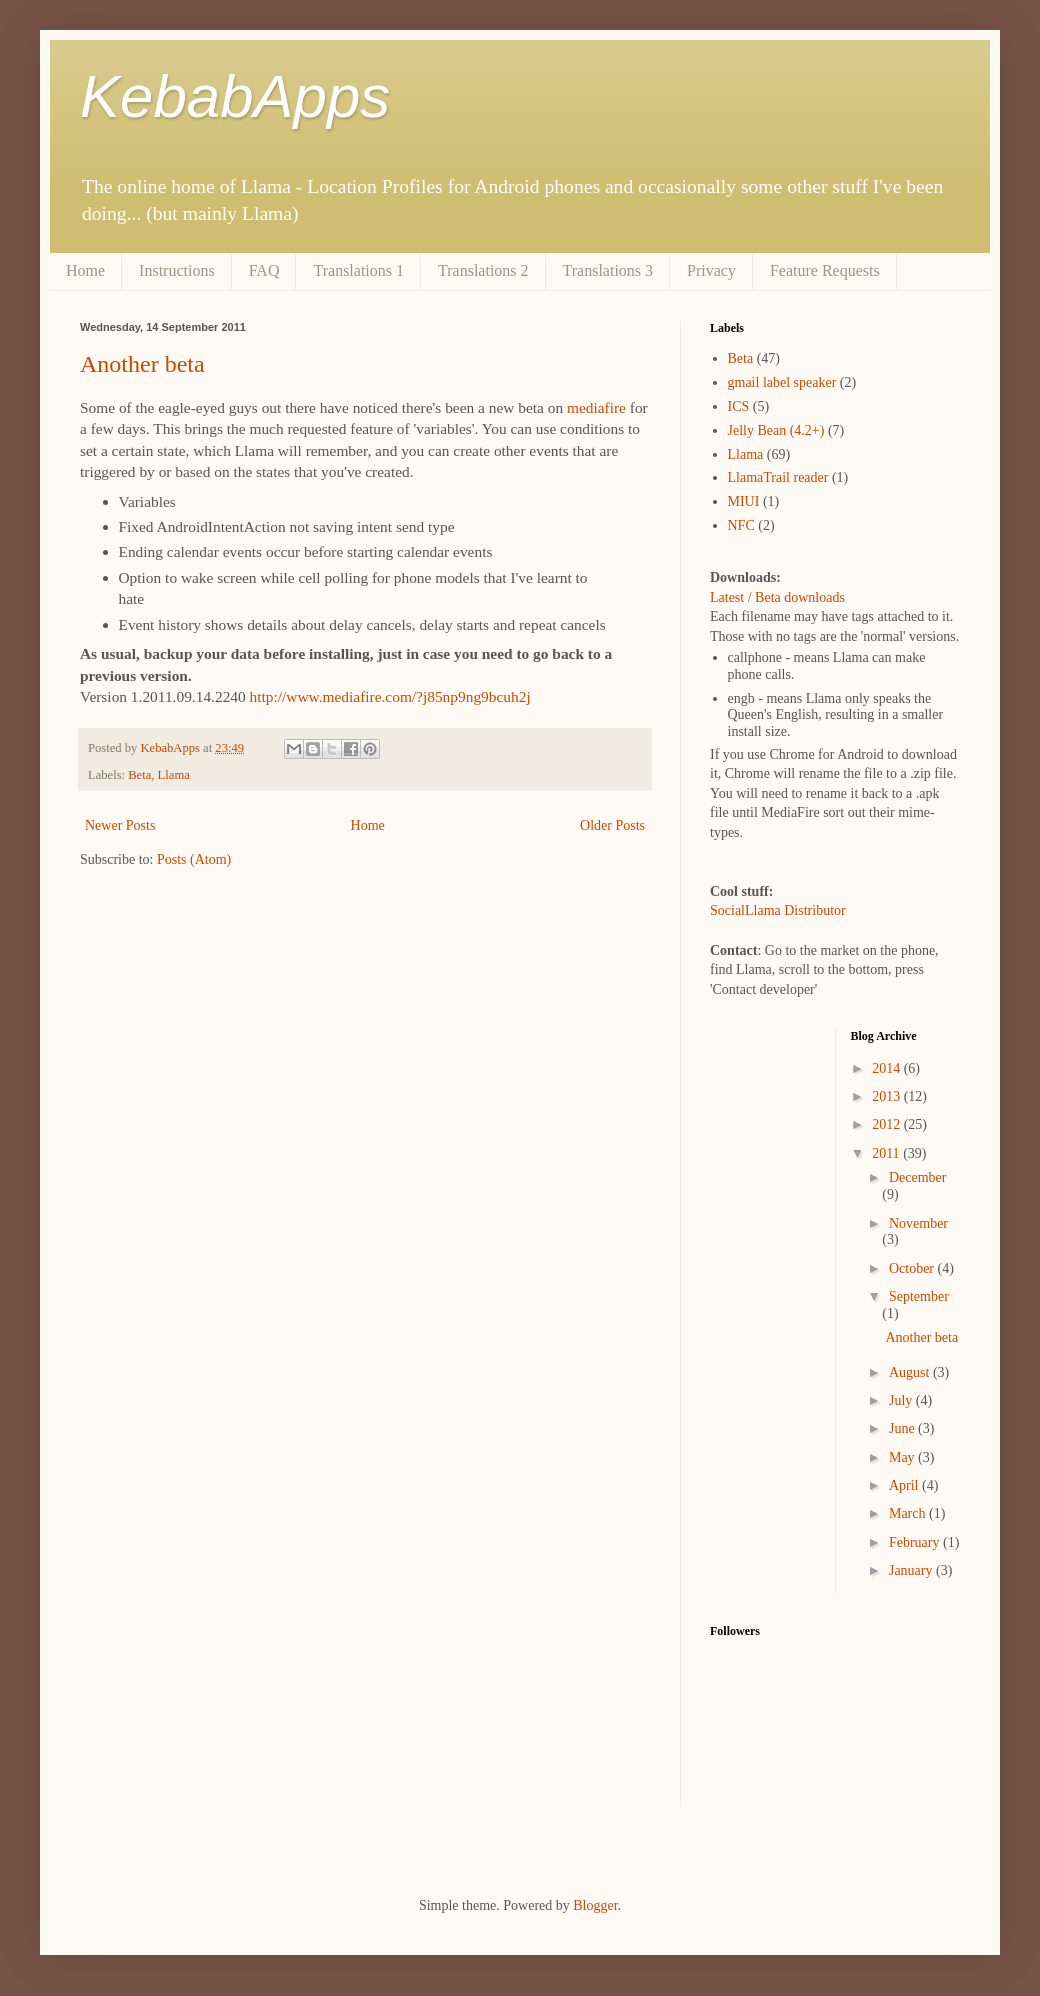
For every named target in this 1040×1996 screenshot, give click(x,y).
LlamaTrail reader (778, 477)
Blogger (595, 1905)
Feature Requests (825, 270)
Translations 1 (358, 270)
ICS (739, 406)
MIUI (744, 501)
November (918, 1223)
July (902, 1400)
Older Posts (612, 825)
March (909, 1513)
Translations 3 (608, 270)
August (911, 1372)
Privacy (711, 270)
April (905, 1485)
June (903, 1428)
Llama (174, 775)
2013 (888, 1096)
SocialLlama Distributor (778, 910)
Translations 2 (483, 270)
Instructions (177, 270)
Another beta (142, 364)
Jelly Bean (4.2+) (776, 430)
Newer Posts (120, 825)
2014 (888, 1068)
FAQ (264, 270)
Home (85, 270)
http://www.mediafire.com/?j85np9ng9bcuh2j (390, 696)
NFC (741, 525)
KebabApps (235, 96)
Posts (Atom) (194, 859)
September (919, 1296)
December (918, 1177)
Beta (139, 775)
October (913, 1268)
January (912, 1570)
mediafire (596, 407)
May (903, 1457)
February (916, 1542)
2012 (888, 1124)
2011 (887, 1153)
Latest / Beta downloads (777, 597)
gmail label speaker (782, 382)
